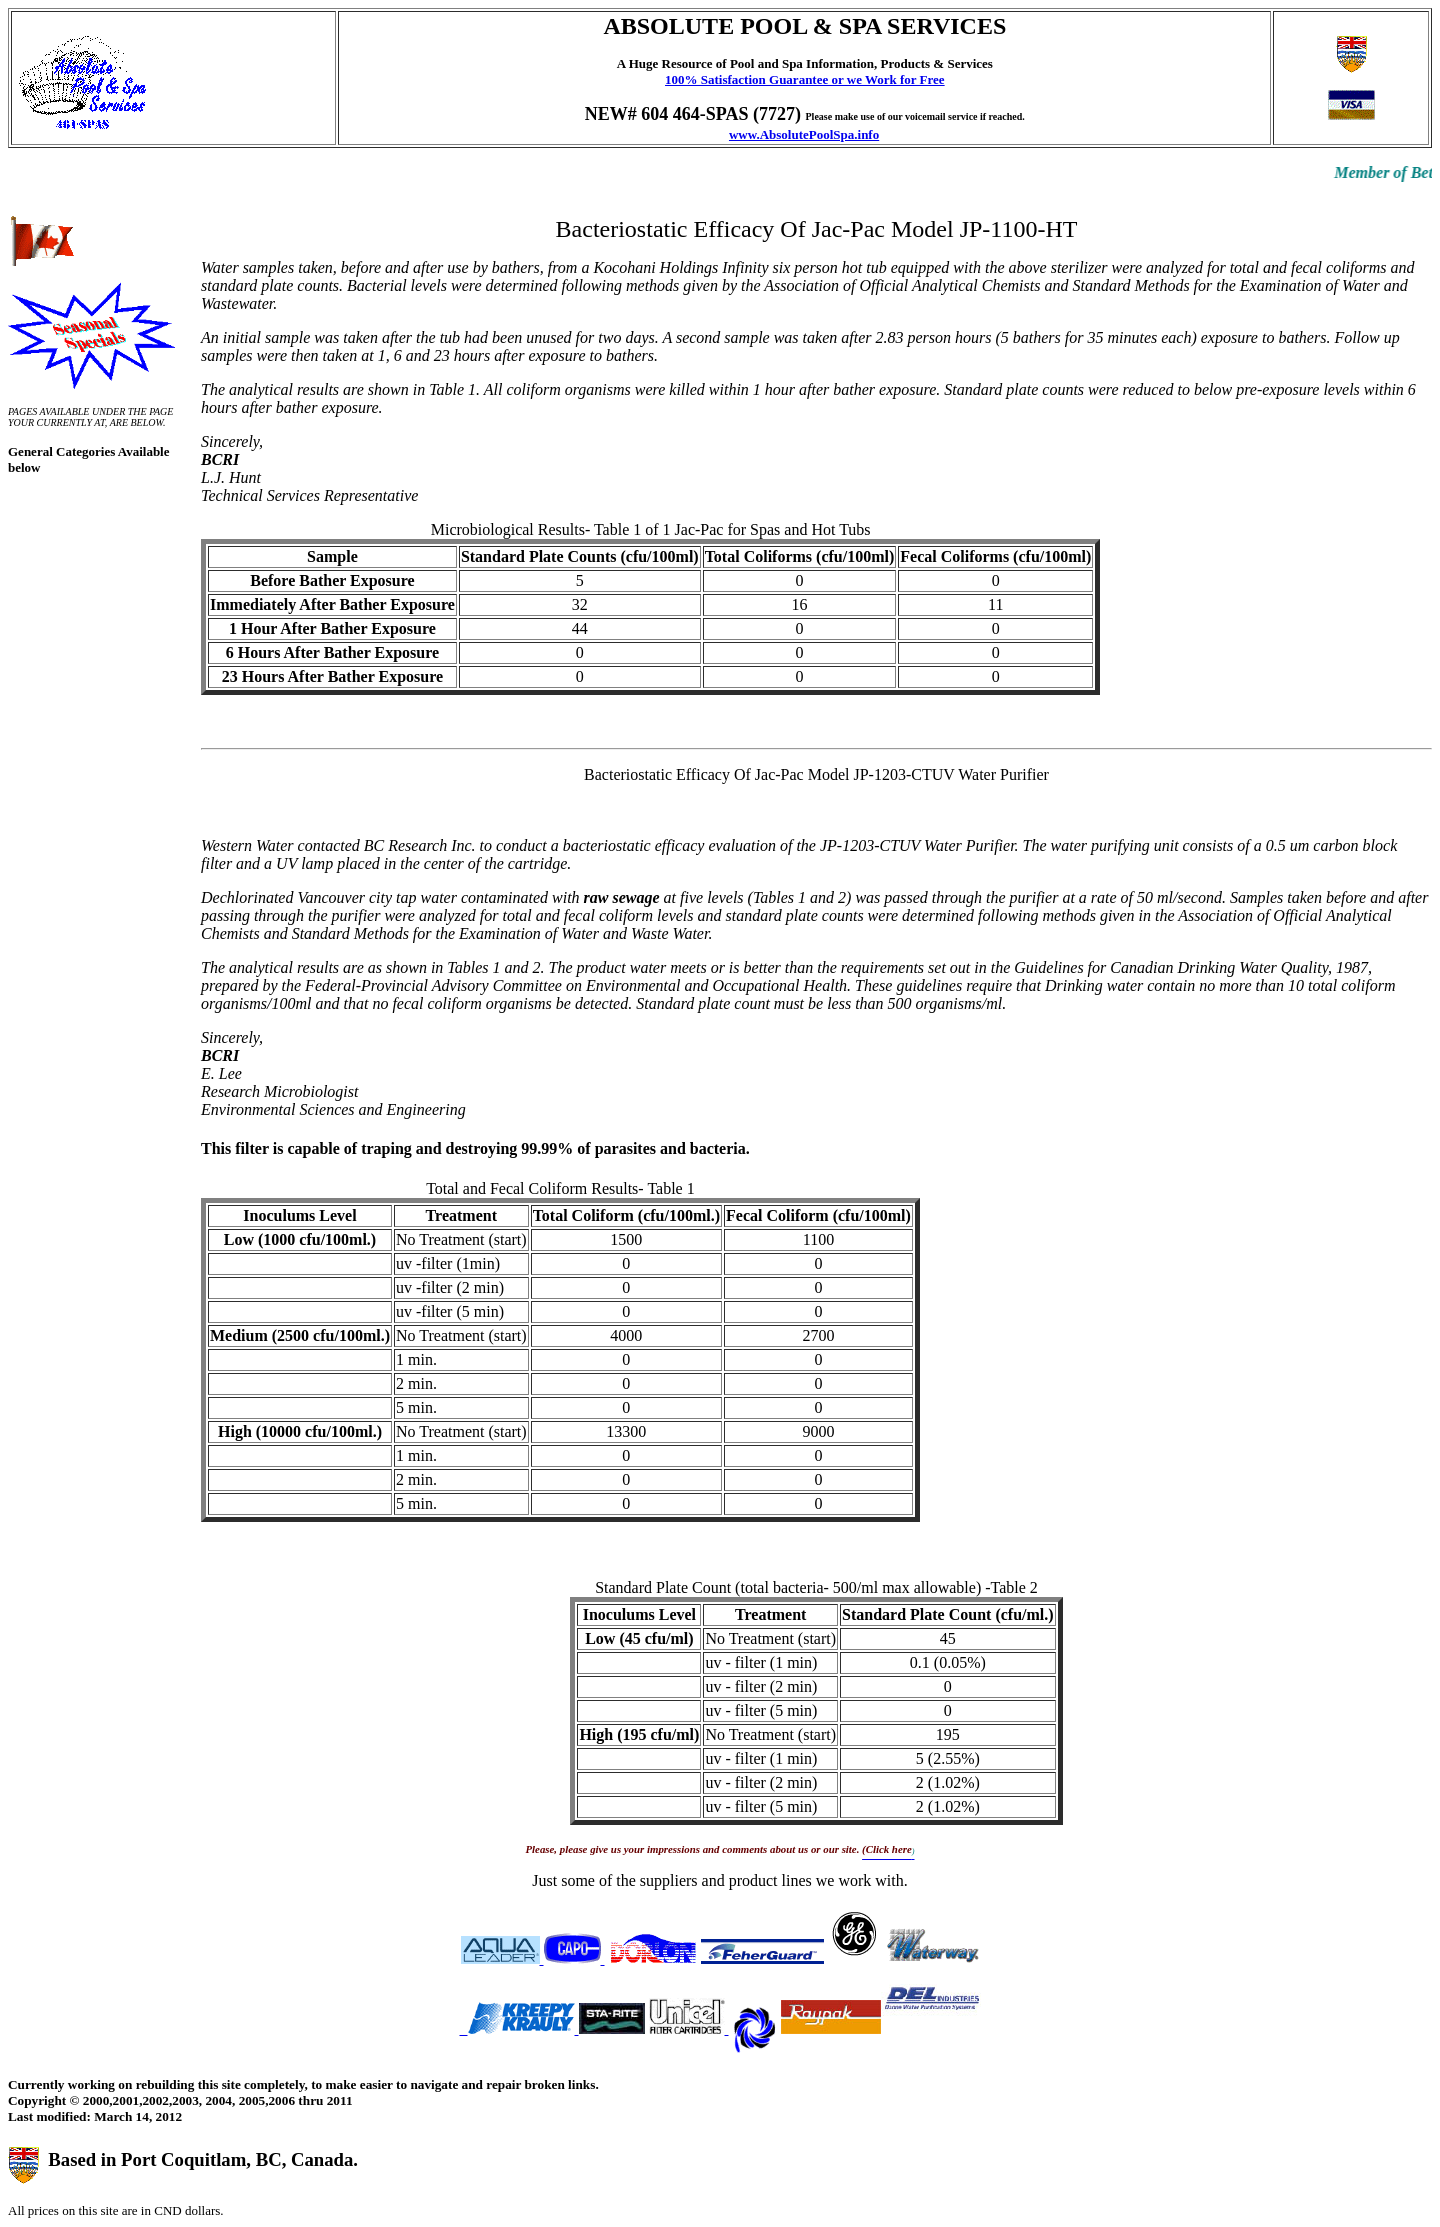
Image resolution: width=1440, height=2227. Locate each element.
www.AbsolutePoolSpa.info (804, 134)
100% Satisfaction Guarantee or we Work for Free (805, 79)
